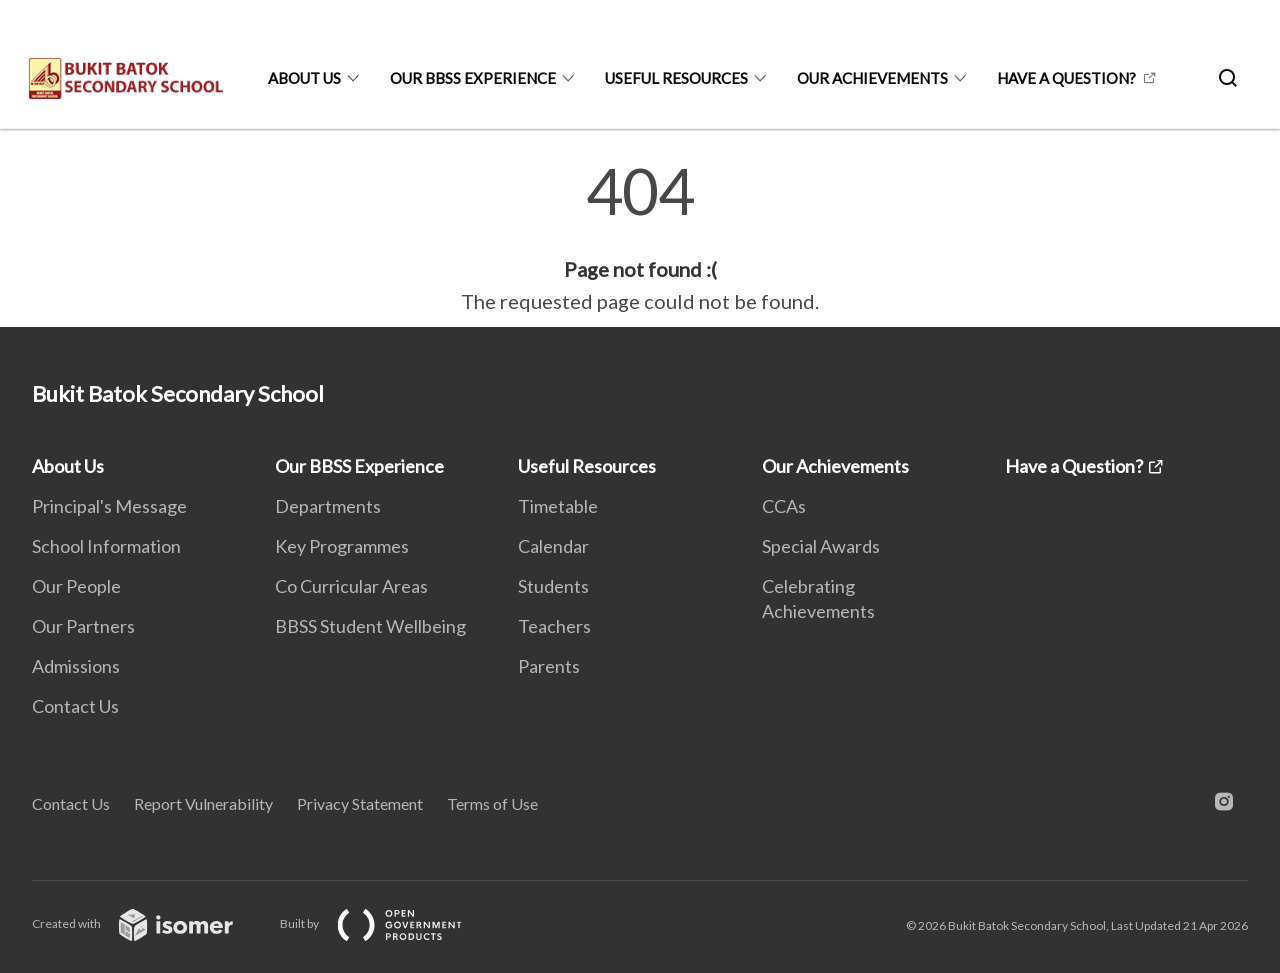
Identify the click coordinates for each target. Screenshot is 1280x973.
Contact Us (75, 706)
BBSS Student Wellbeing (370, 626)
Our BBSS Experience (473, 78)
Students (553, 586)
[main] (640, 238)
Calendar (553, 546)
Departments (328, 506)
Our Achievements (872, 78)
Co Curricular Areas (351, 586)
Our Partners (83, 626)
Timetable (558, 506)
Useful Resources (676, 78)
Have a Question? (1066, 78)
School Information (106, 546)
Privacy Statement (360, 803)
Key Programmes (342, 546)
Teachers (554, 626)
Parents (549, 666)
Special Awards (821, 546)
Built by (387, 923)
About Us (304, 78)
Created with (148, 923)
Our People (76, 586)
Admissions (76, 666)
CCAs (784, 506)
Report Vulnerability (203, 803)
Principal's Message (109, 506)
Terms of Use (492, 803)
